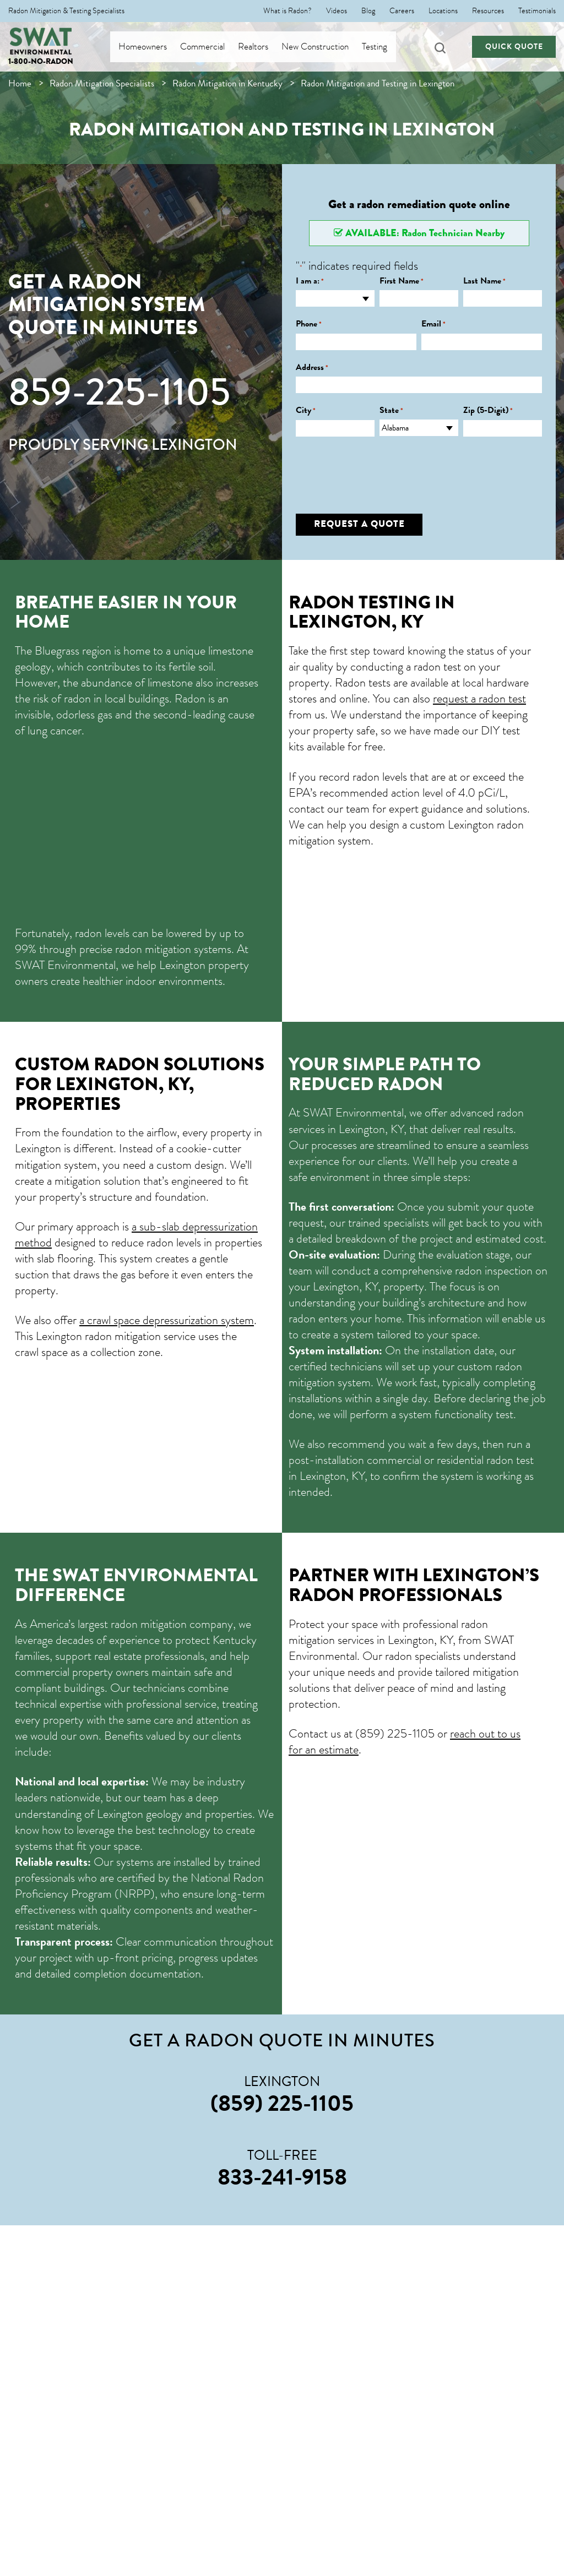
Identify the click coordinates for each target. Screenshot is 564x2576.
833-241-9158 (282, 2176)
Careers (401, 11)
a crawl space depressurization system (166, 1320)
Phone (309, 324)
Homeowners (152, 46)
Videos (336, 11)
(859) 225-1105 (395, 1733)
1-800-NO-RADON (40, 61)
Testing (384, 46)
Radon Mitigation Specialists (102, 83)
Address (312, 367)
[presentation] (379, 466)
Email (433, 324)
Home (19, 83)
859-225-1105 (119, 392)
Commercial (212, 46)
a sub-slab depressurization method (136, 1234)
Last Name (484, 281)
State (391, 410)
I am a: (310, 281)
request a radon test (479, 698)
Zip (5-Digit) (488, 410)
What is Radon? (287, 11)
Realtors (263, 46)
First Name (401, 281)
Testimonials (537, 11)
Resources (488, 11)
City (306, 410)
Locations (443, 11)
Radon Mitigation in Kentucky (227, 83)
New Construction (325, 46)
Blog (368, 11)
